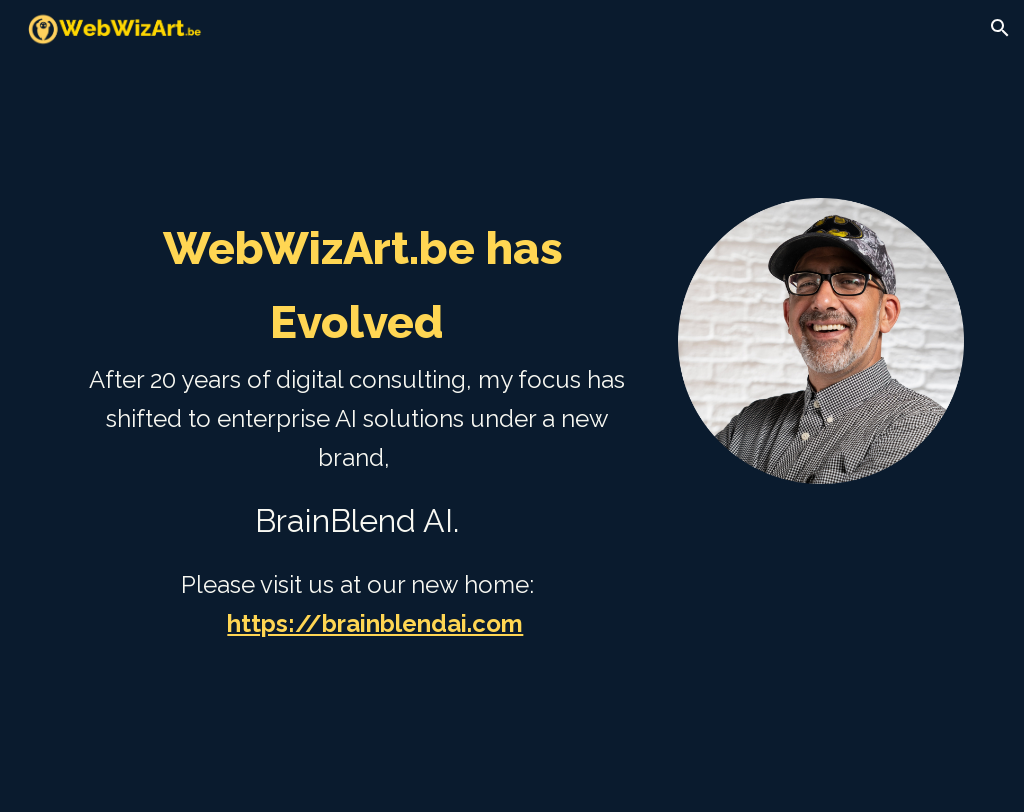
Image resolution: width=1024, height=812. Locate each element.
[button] (1000, 28)
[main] (357, 465)
